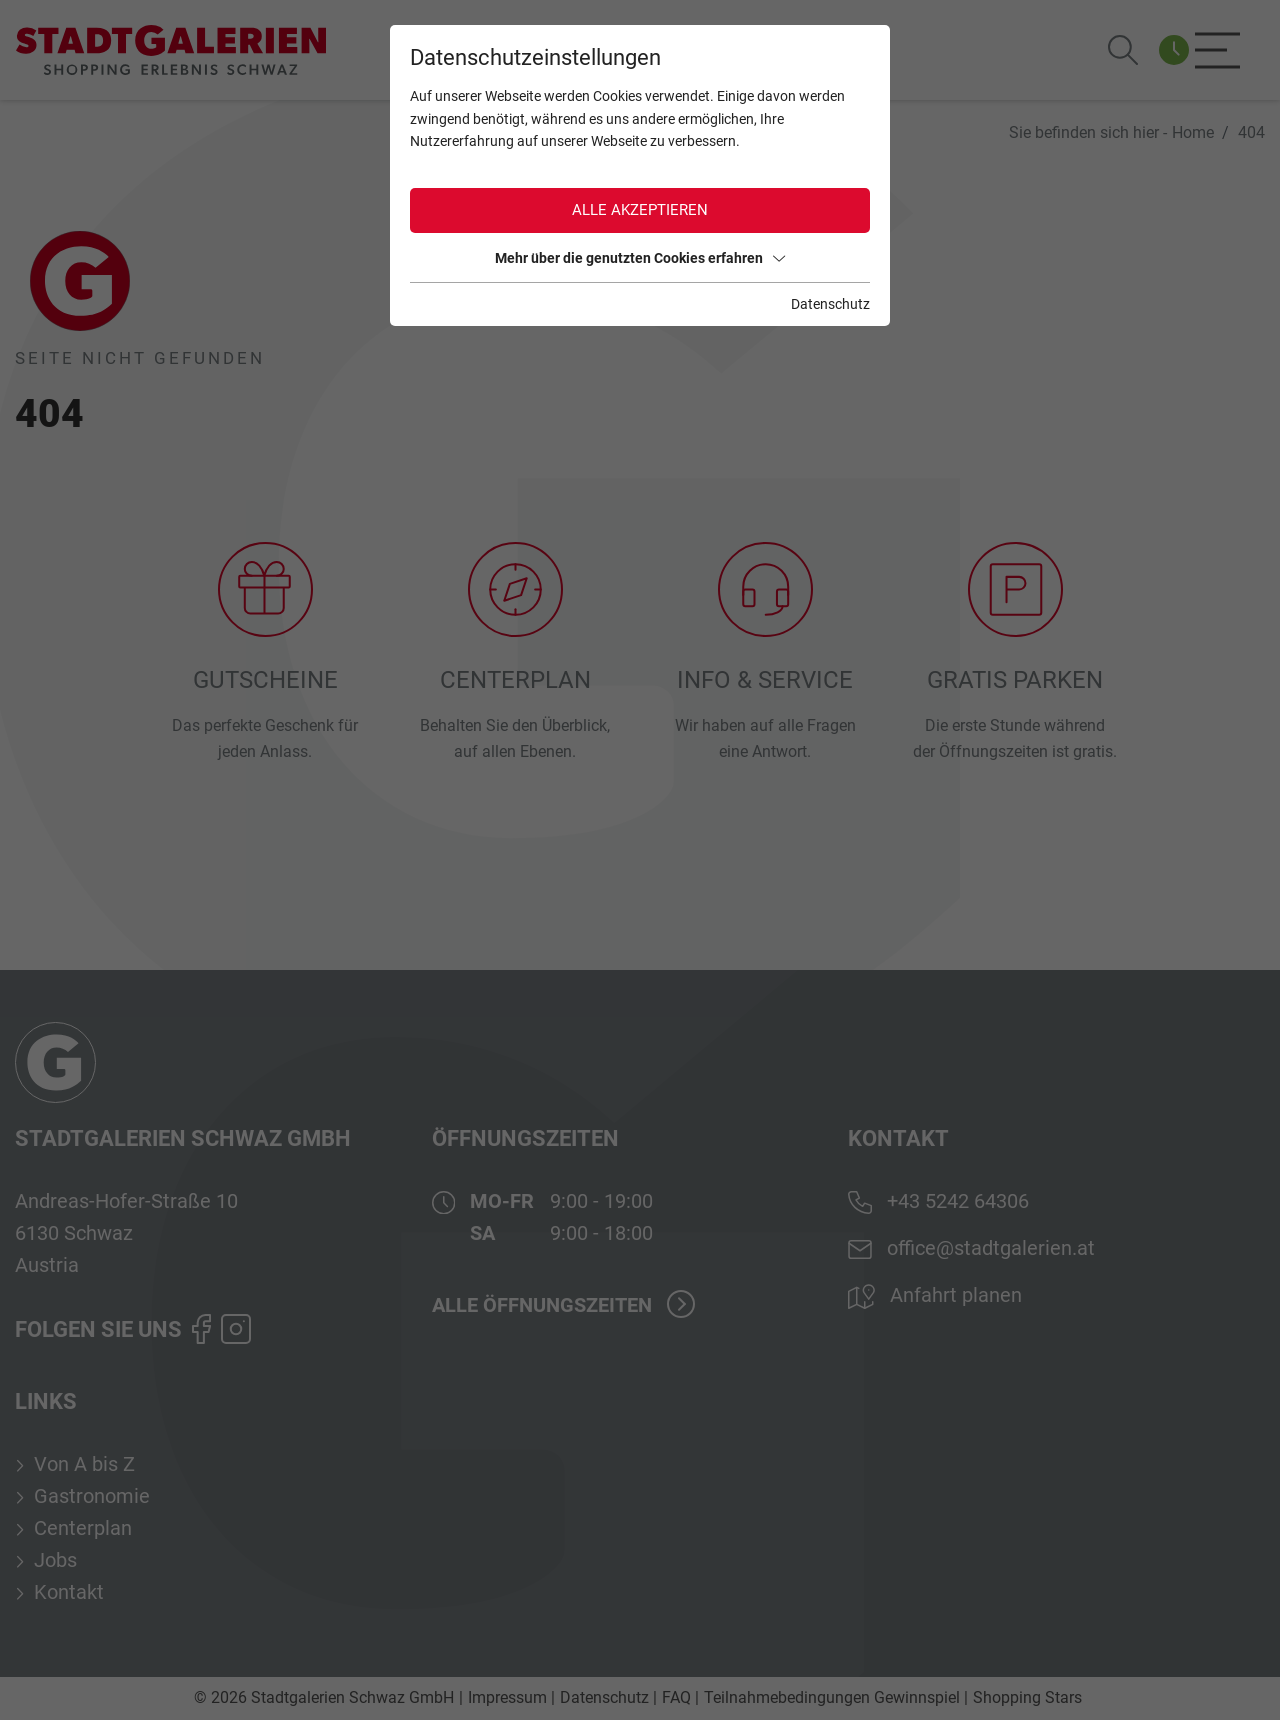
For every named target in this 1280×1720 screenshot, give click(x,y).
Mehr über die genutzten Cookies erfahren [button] (640, 258)
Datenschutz (830, 304)
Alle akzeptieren (640, 210)
